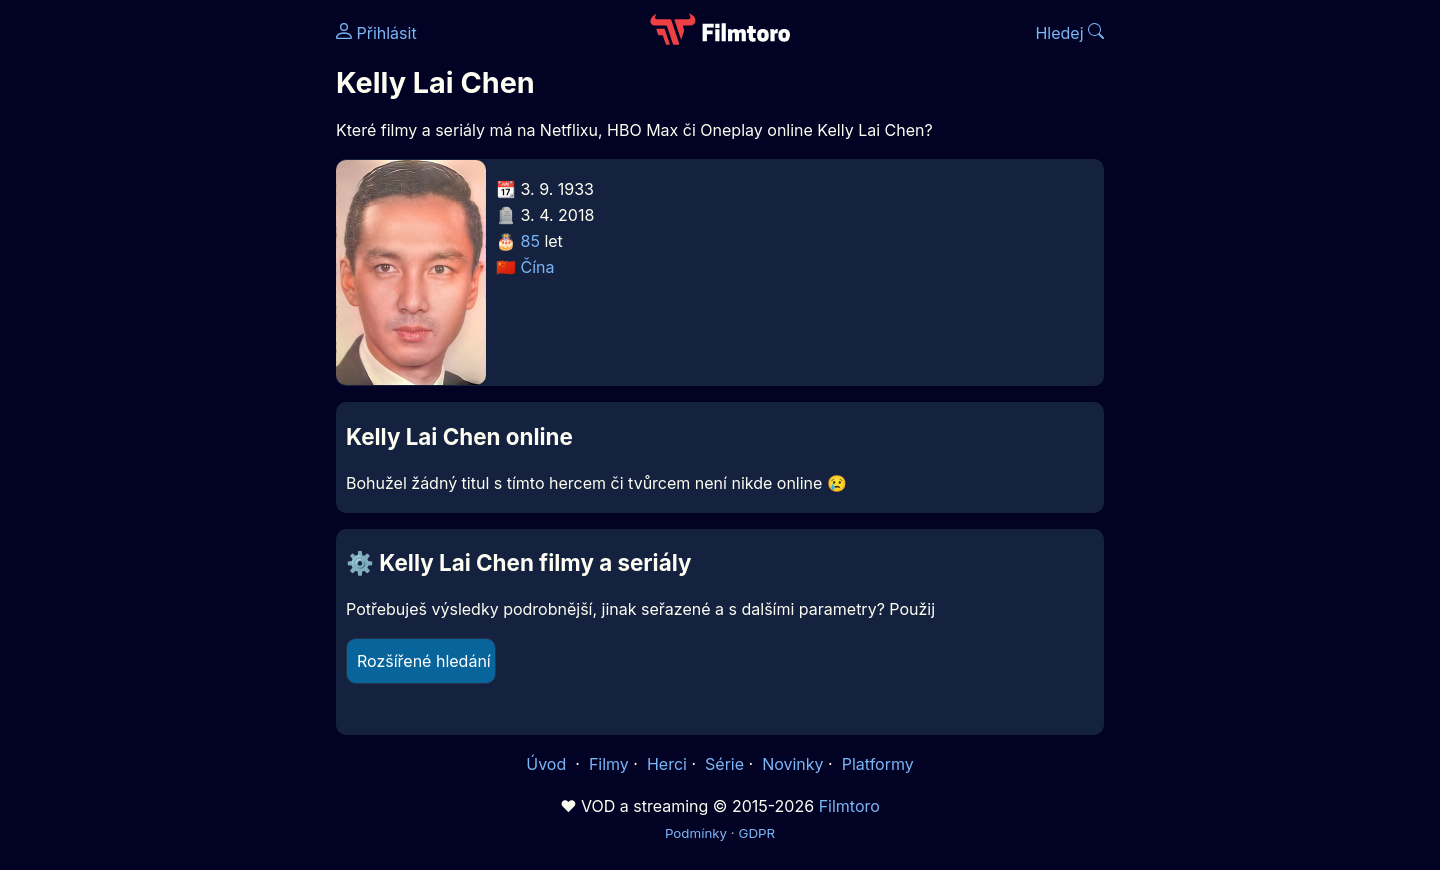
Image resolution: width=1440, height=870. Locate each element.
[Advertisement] (191, 308)
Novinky (792, 764)
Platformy (878, 764)
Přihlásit (376, 33)
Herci (667, 764)
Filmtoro (849, 806)
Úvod (548, 764)
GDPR (756, 833)
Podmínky (696, 833)
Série (724, 764)
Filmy (609, 764)
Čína (538, 267)
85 (530, 241)
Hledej (1069, 33)
